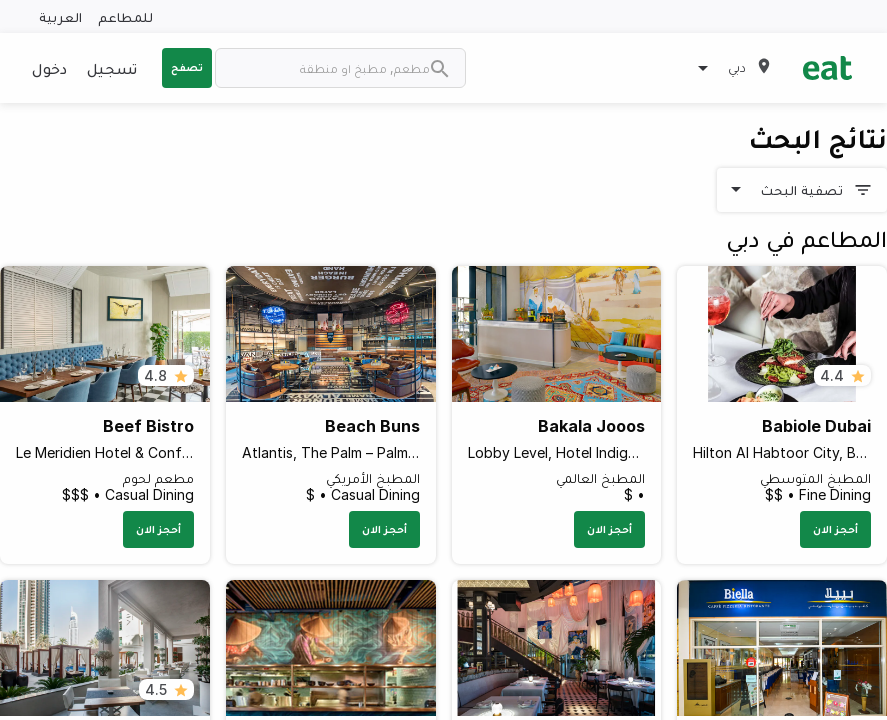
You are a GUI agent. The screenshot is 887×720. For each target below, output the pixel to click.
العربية (60, 16)
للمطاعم (125, 16)
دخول (49, 68)
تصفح (187, 67)
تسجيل (112, 68)
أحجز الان (835, 529)
